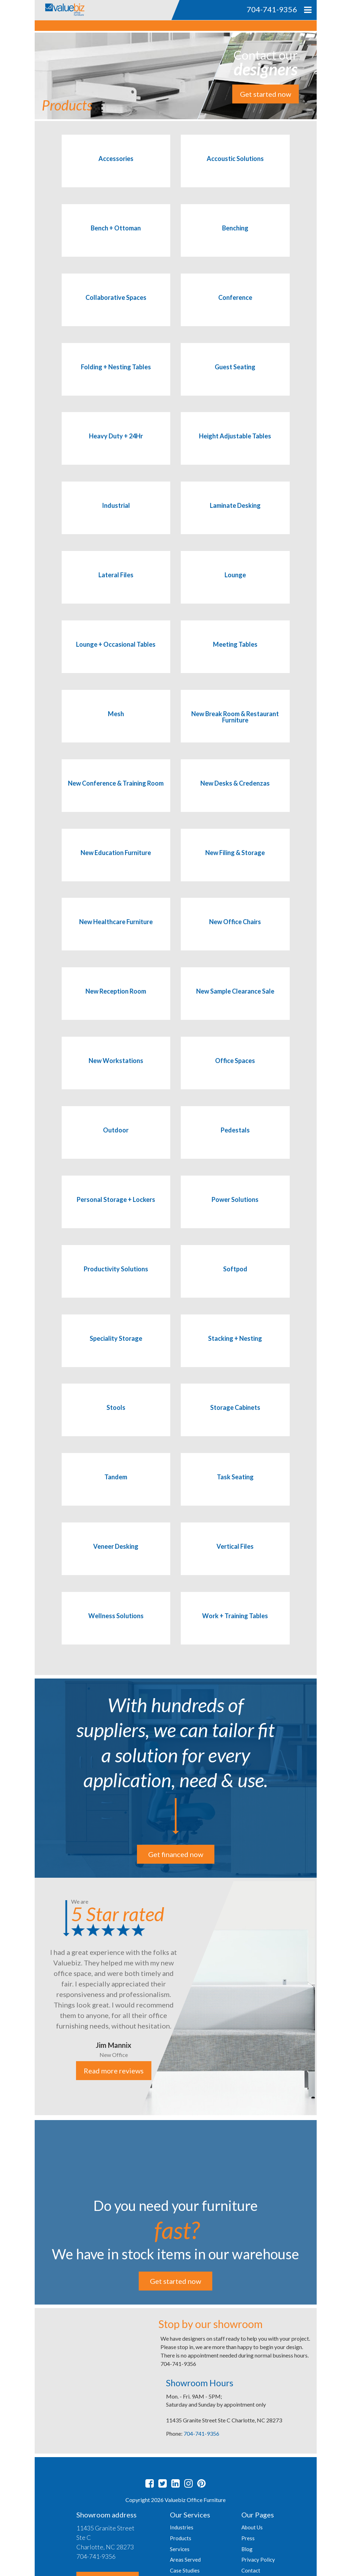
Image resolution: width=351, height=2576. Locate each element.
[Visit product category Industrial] (116, 515)
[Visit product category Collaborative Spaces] (116, 307)
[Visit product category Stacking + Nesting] (235, 1348)
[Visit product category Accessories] (116, 168)
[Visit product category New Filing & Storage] (235, 862)
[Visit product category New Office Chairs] (235, 931)
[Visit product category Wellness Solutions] (116, 1625)
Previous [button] (29, 1996)
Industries (181, 2527)
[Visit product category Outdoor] (116, 1139)
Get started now (265, 94)
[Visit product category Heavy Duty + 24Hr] (116, 445)
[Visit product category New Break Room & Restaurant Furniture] (235, 723)
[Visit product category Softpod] (235, 1278)
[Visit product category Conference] (235, 307)
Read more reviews (113, 2070)
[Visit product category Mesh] (116, 723)
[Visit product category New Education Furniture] (116, 862)
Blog (247, 2549)
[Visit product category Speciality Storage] (116, 1348)
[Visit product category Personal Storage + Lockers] (116, 1209)
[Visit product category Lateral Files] (116, 584)
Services (180, 2549)
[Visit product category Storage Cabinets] (235, 1417)
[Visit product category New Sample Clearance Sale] (235, 1000)
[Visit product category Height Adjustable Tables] (235, 445)
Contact (250, 2570)
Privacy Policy (258, 2559)
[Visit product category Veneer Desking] (116, 1556)
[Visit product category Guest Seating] (235, 376)
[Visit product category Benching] (235, 237)
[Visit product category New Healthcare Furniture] (116, 931)
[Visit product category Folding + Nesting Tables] (116, 376)
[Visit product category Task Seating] (235, 1486)
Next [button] (321, 1996)
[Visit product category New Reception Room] (116, 1000)
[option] (176, 1996)
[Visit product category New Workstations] (116, 1070)
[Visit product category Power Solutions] (235, 1209)
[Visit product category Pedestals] (235, 1139)
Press (248, 2538)
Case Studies (185, 2570)
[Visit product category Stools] (116, 1417)
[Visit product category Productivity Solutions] (116, 1278)
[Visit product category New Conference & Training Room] (116, 792)
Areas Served (185, 2559)
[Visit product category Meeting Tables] (235, 654)
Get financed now (175, 1854)
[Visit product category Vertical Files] (235, 1556)
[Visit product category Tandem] (116, 1486)
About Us (252, 2527)
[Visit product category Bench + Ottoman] (116, 237)
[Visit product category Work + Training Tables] (235, 1625)
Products (180, 2538)
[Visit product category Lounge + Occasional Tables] (116, 654)
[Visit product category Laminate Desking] (235, 515)
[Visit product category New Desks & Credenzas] (235, 792)
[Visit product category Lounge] (235, 584)
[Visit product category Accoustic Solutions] (235, 168)
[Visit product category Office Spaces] (235, 1070)
